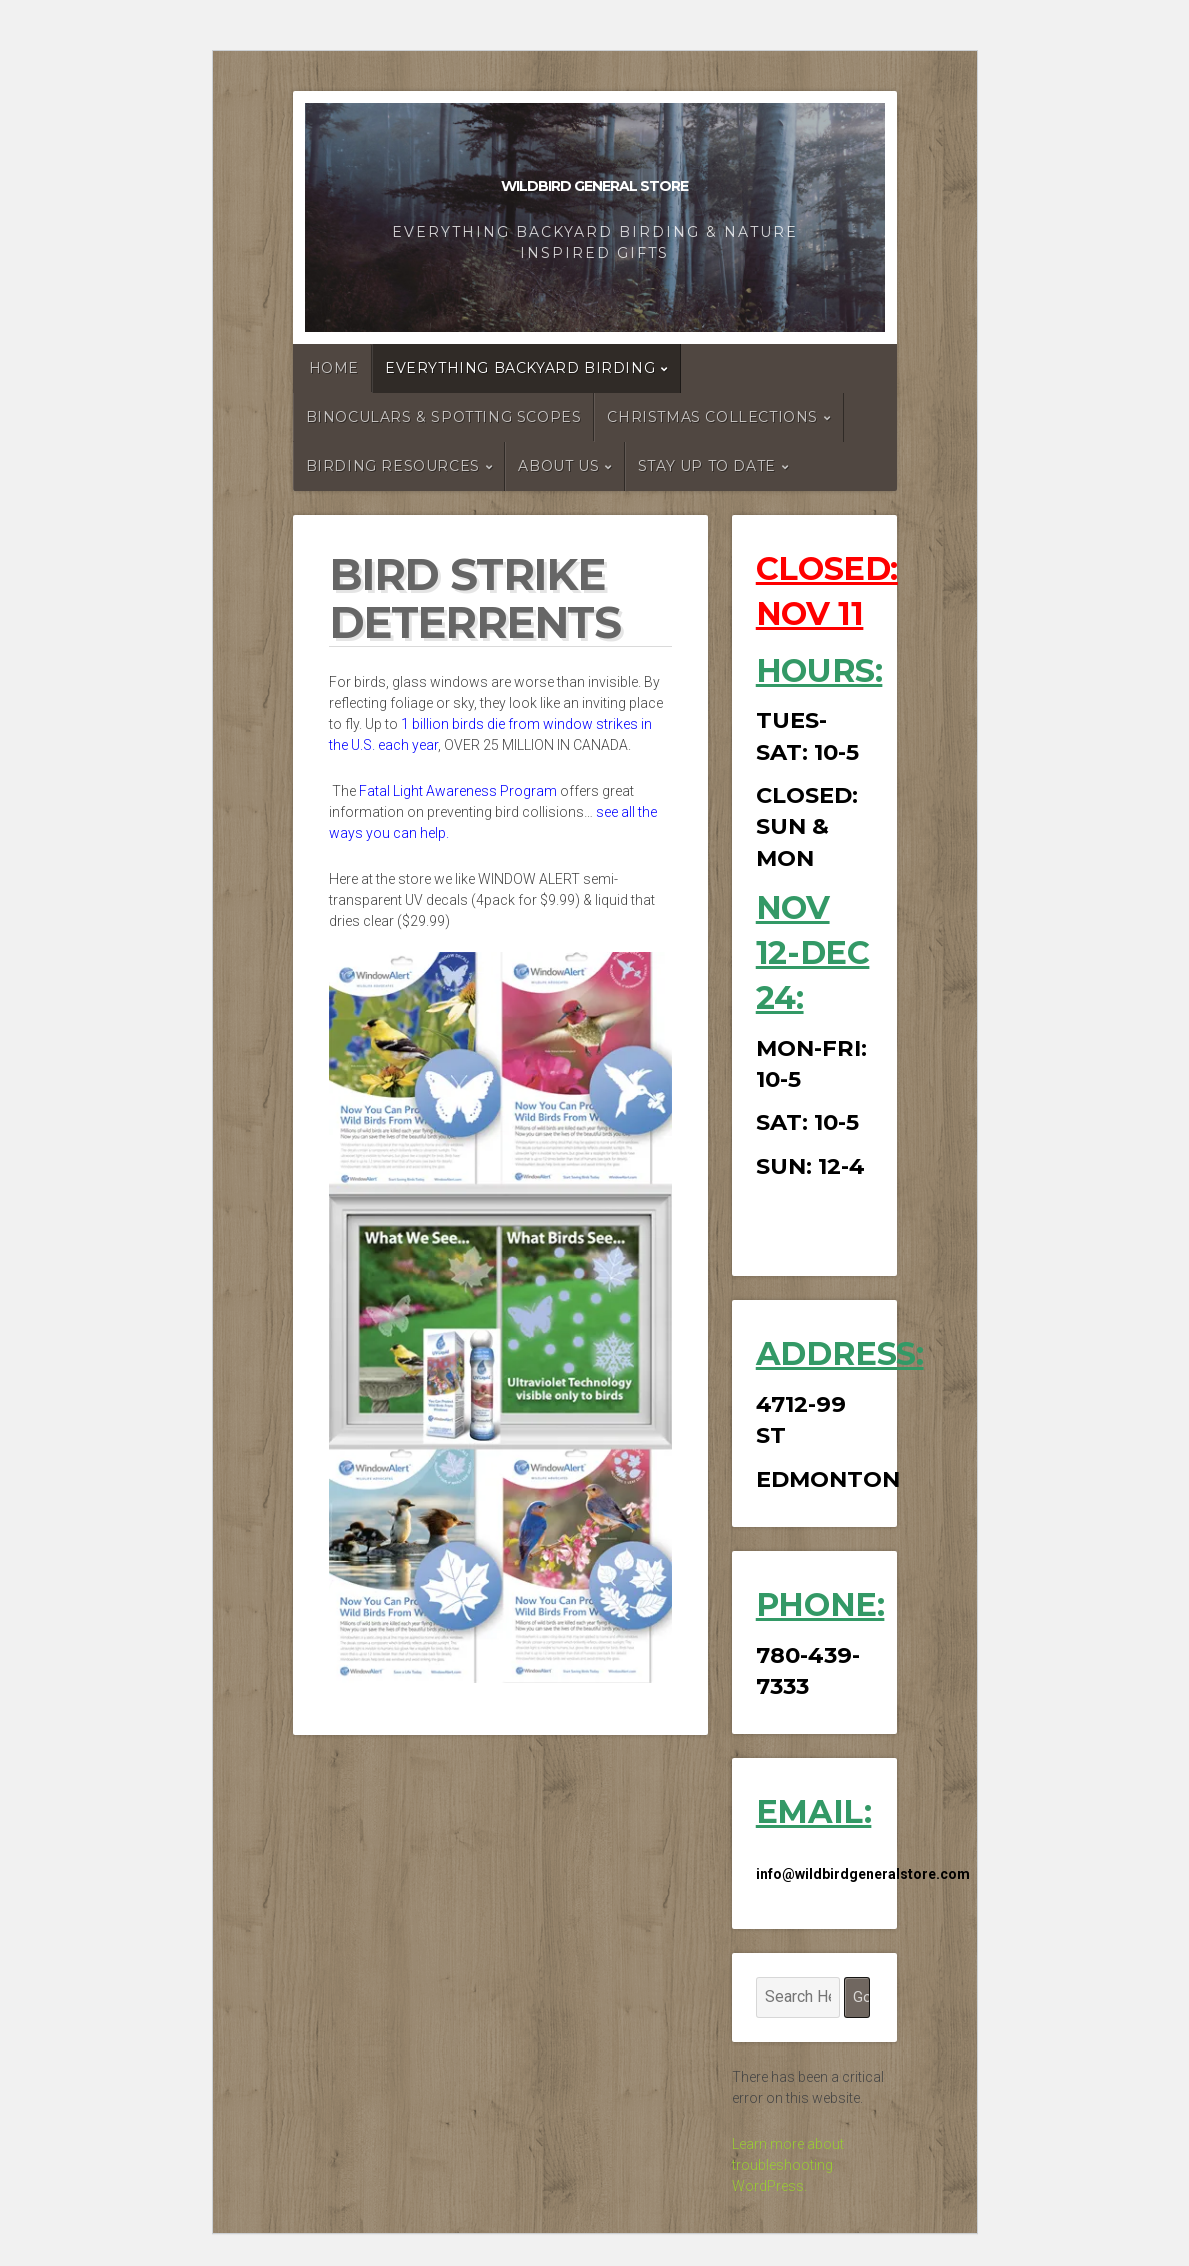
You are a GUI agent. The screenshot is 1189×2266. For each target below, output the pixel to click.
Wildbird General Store (594, 186)
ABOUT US (558, 466)
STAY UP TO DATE (707, 466)
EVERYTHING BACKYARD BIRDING (520, 368)
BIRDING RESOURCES (393, 466)
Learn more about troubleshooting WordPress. (788, 2165)
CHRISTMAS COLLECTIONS (712, 417)
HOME (334, 368)
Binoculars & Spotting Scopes (444, 417)
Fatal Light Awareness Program (458, 791)
